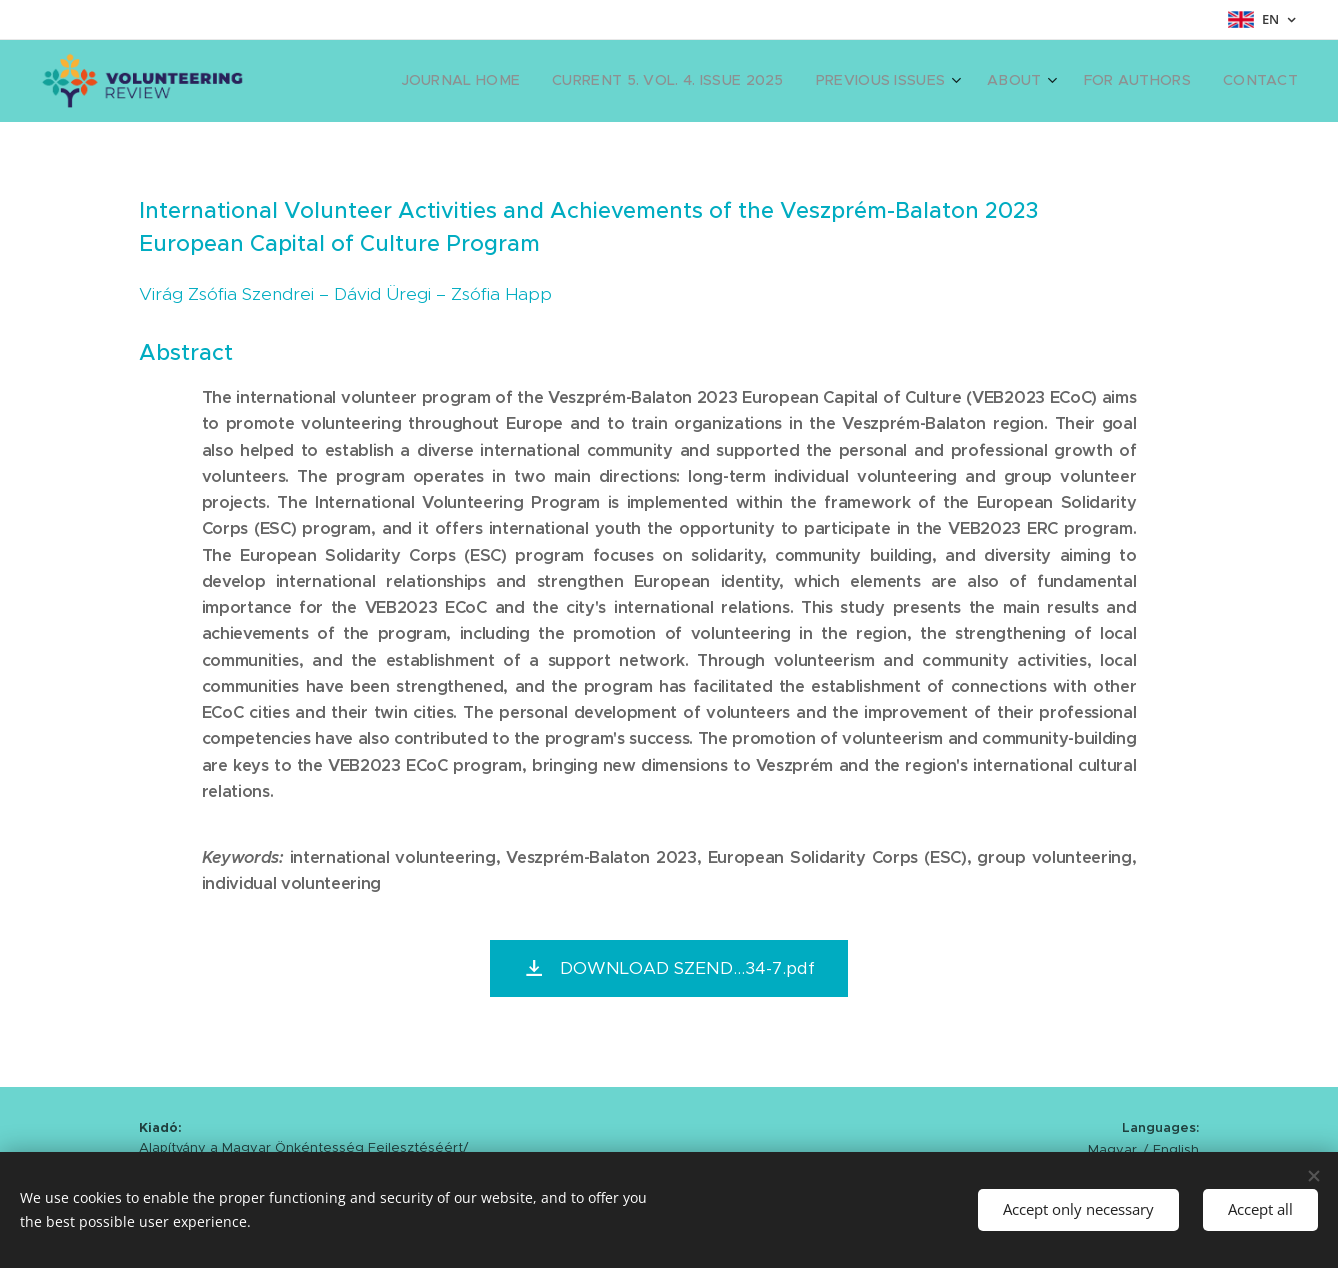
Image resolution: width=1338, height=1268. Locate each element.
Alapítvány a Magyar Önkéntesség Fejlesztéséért (301, 1147)
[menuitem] (518, 81)
